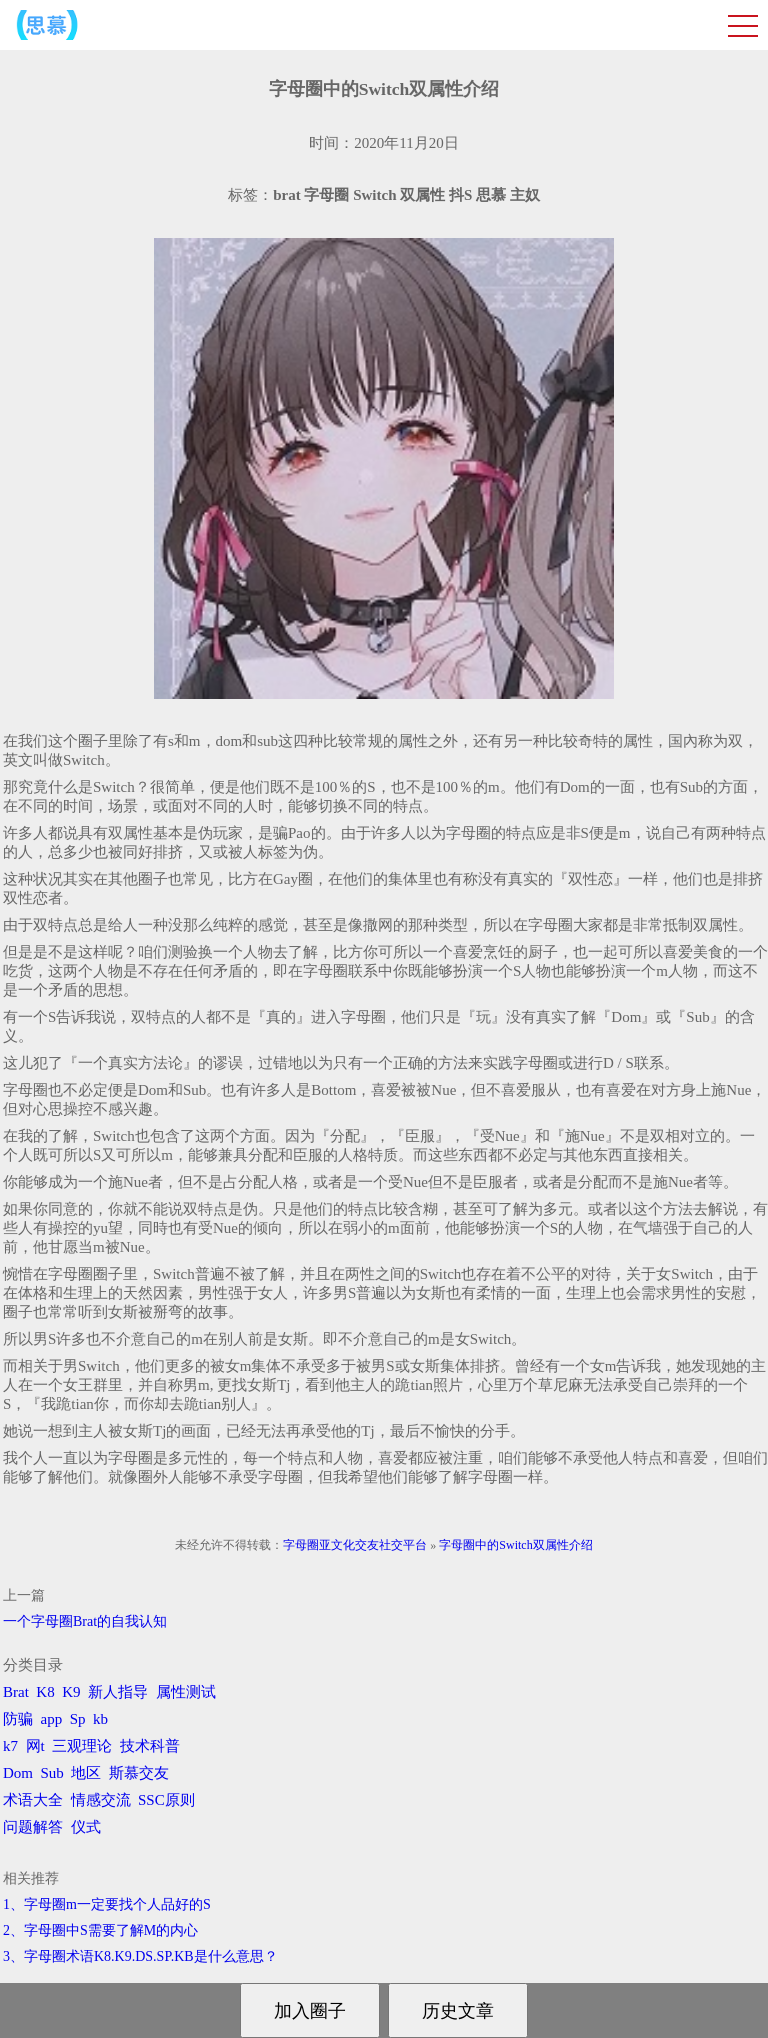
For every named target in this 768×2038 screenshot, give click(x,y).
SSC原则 (166, 1800)
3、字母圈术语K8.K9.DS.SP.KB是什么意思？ (140, 1956)
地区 (86, 1773)
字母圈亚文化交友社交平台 (355, 1545)
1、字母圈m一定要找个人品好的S (107, 1904)
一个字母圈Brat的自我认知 (85, 1621)
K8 (45, 1692)
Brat (16, 1692)
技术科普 (150, 1746)
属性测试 (186, 1692)
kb (100, 1719)
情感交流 (101, 1800)
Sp (78, 1719)
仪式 (86, 1827)
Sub (52, 1773)
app (52, 1719)
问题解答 (33, 1827)
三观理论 (82, 1746)
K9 (71, 1692)
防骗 (18, 1719)
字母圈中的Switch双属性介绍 (515, 1545)
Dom (18, 1773)
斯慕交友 (139, 1773)
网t (35, 1746)
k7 (10, 1746)
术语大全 (33, 1800)
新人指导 (118, 1692)
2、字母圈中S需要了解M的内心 (100, 1930)
